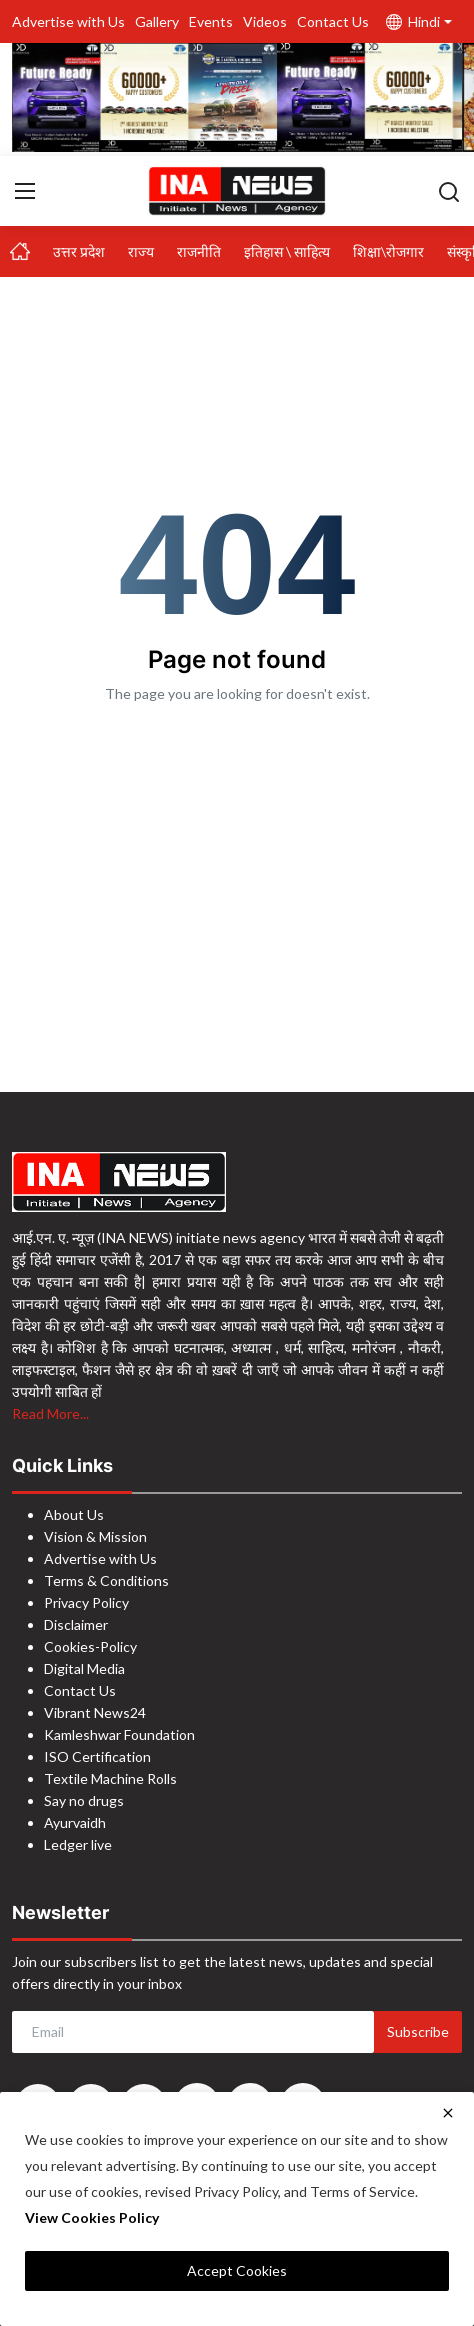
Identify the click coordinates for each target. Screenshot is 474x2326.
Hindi (413, 21)
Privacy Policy (86, 1602)
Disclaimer (76, 1624)
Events (211, 21)
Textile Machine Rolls (110, 1778)
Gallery (157, 21)
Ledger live (78, 1844)
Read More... (50, 1413)
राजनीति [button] (199, 251)
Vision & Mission (95, 1536)
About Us (74, 1514)
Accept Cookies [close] (237, 2270)
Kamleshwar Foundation (119, 1734)
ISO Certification (97, 1756)
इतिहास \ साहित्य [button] (287, 251)
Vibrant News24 (95, 1712)
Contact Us (333, 21)
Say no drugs (84, 1800)
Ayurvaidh (75, 1822)
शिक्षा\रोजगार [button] (388, 251)
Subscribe (418, 2031)
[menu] (25, 191)
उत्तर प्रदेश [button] (79, 251)
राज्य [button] (141, 251)
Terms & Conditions (106, 1580)
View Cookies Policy (92, 2217)
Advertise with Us (68, 21)
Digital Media (84, 1668)
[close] (448, 2113)
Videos (265, 21)
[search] (449, 191)
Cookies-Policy (90, 1646)
